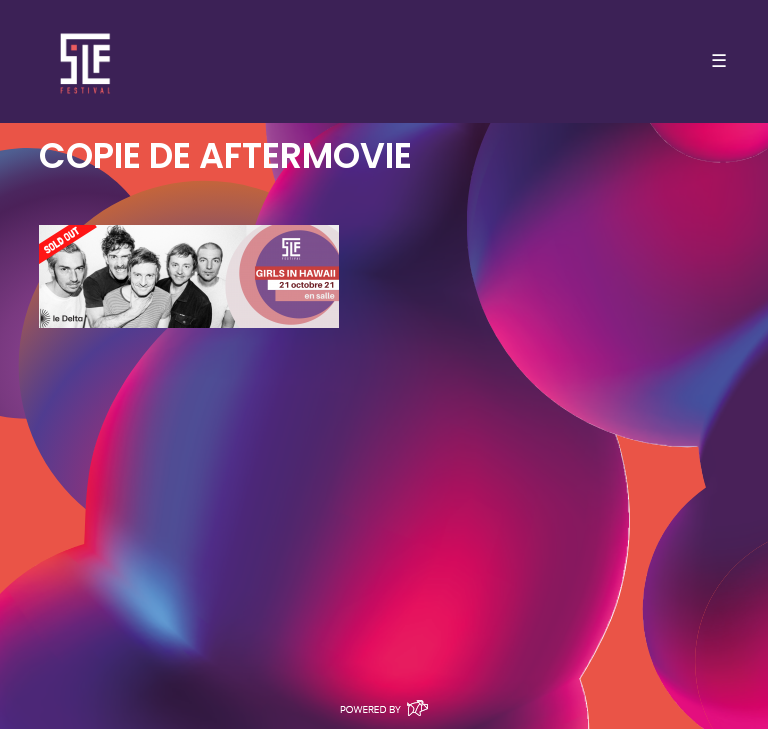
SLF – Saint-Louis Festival (86, 61)
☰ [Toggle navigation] (719, 61)
